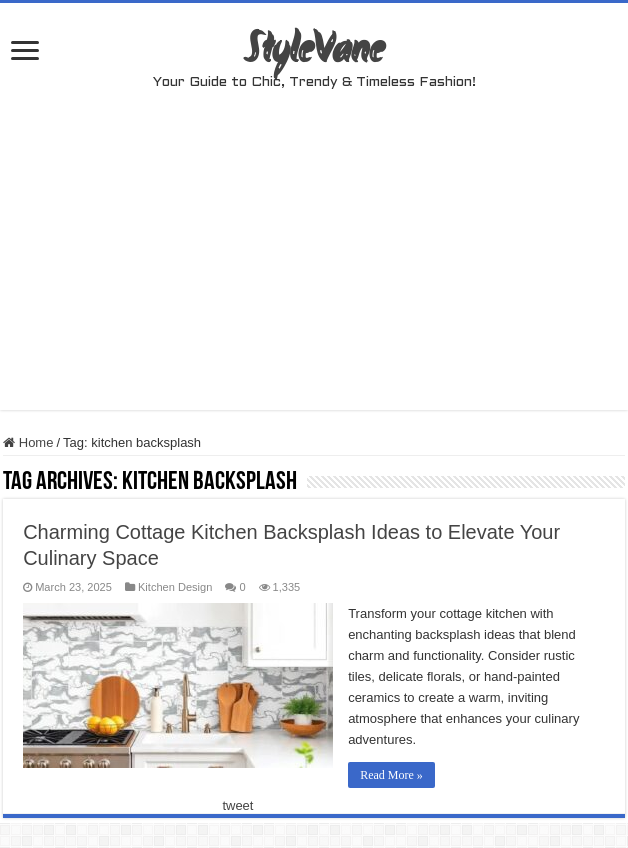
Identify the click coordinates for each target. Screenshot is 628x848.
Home (28, 442)
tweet (237, 805)
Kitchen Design (175, 587)
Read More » (391, 775)
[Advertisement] (314, 270)
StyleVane (314, 52)
